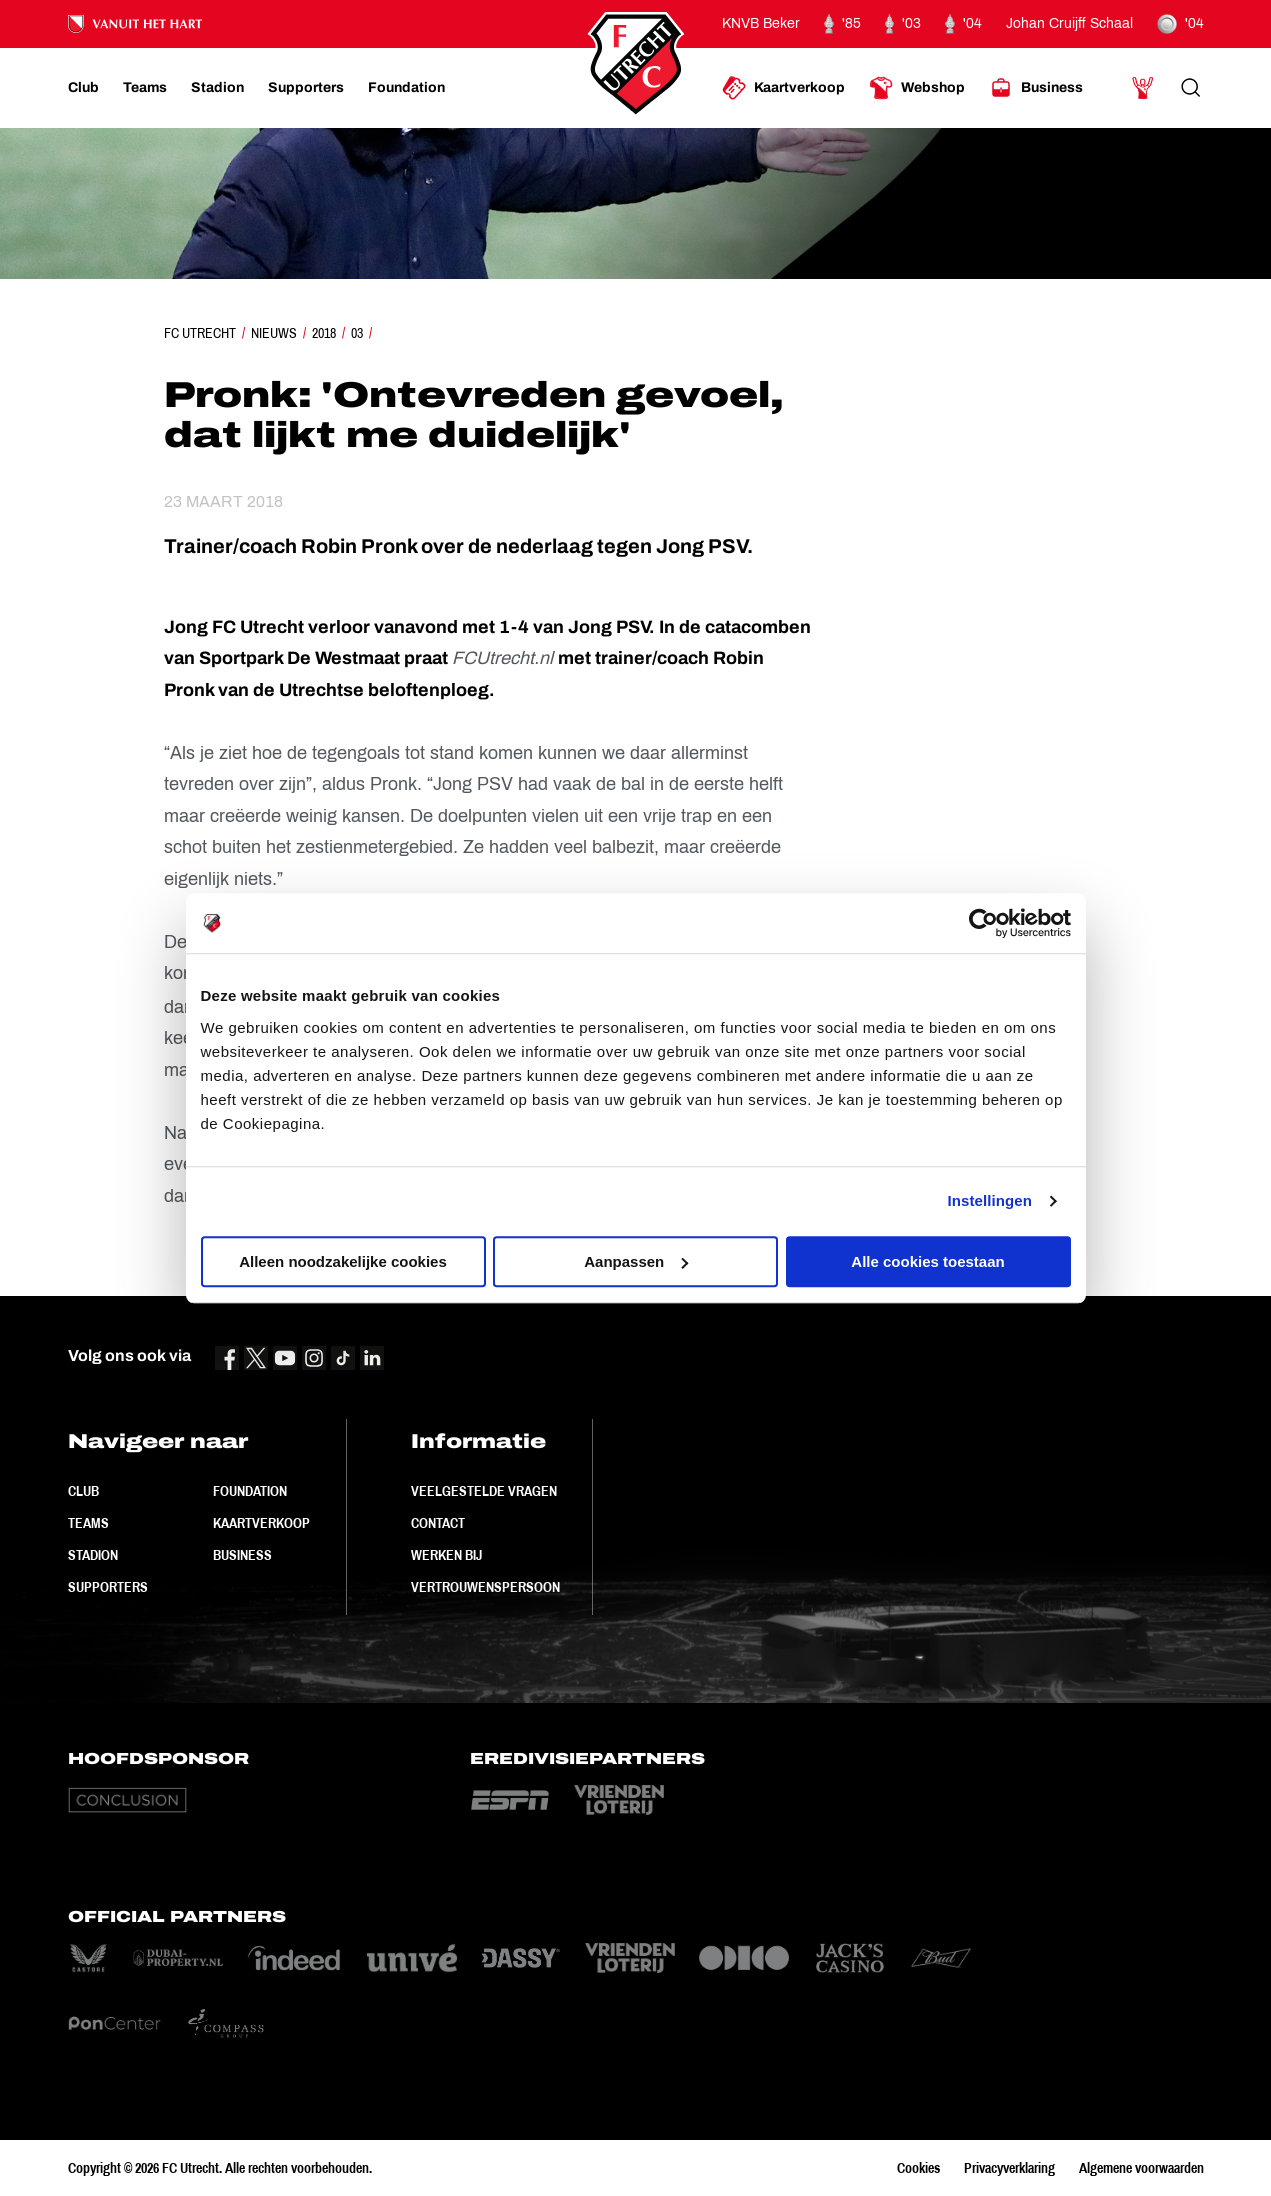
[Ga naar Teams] (145, 88)
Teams (88, 1523)
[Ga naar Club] (83, 88)
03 (357, 333)
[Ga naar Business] (1036, 88)
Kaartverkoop (261, 1523)
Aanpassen (636, 1261)
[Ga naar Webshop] (917, 88)
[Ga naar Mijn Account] (1143, 88)
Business (242, 1555)
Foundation (250, 1491)
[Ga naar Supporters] (306, 88)
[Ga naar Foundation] (406, 88)
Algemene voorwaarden (1141, 2168)
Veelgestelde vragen (484, 1491)
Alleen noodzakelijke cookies (343, 1261)
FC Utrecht (200, 333)
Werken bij (446, 1555)
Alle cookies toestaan (927, 1261)
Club (83, 1491)
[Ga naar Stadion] (217, 88)
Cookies (918, 2168)
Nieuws (274, 333)
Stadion (93, 1555)
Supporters (108, 1587)
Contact (438, 1523)
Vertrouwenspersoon (485, 1587)
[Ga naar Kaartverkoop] (783, 88)
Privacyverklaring (1009, 2168)
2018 (324, 333)
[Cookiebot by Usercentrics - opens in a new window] (983, 923)
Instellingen (990, 1200)
